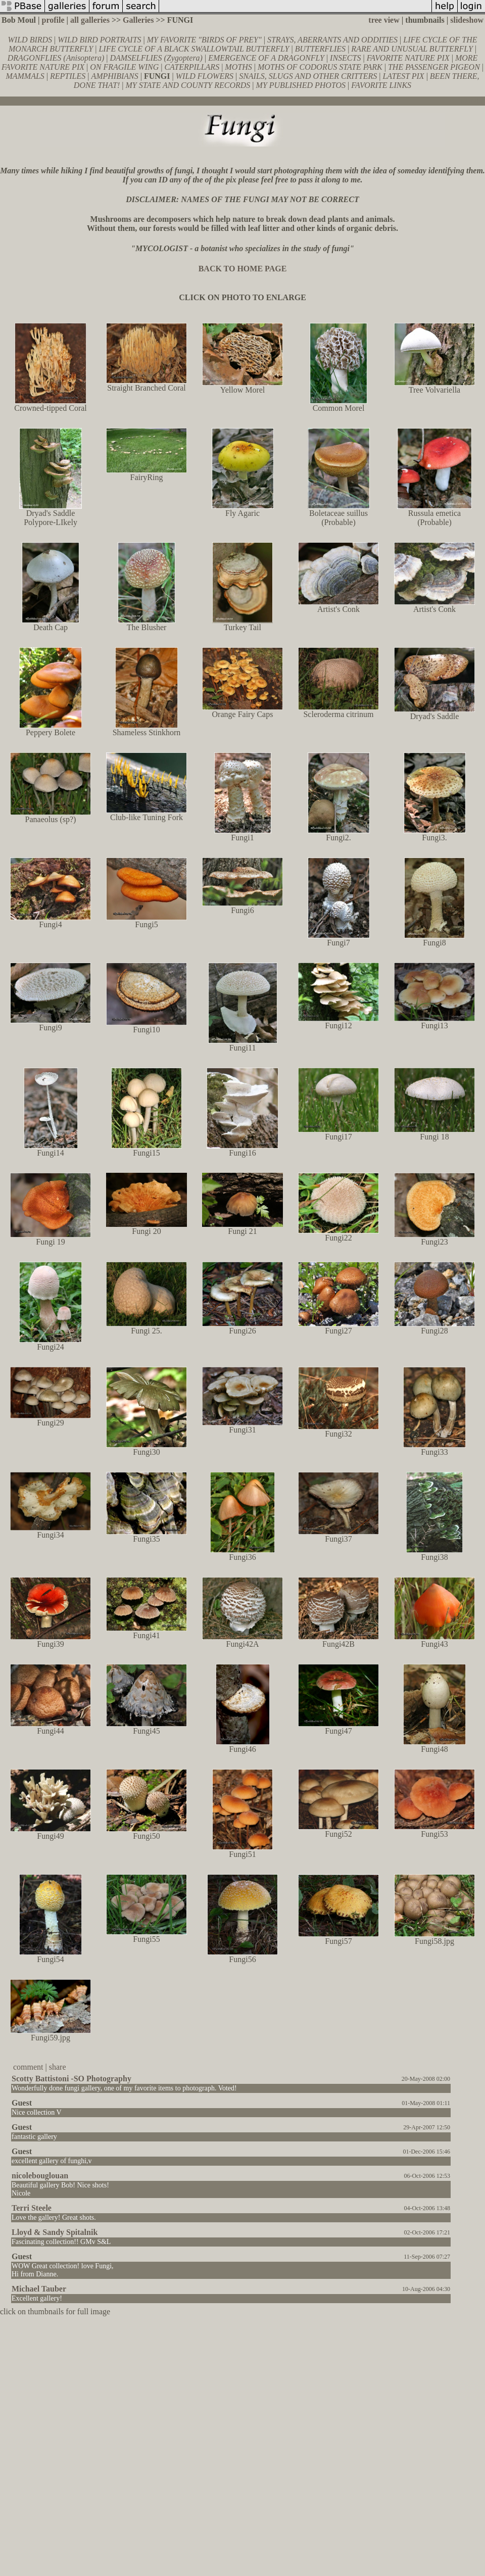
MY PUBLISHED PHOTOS (301, 85)
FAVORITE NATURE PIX (408, 58)
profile (53, 20)
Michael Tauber (39, 2288)
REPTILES (67, 76)
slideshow (466, 20)
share (57, 2067)
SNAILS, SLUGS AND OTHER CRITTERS (308, 76)
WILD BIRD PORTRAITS (99, 39)
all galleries (90, 20)
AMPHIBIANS (114, 76)
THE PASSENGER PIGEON (434, 67)
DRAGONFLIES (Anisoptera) (56, 58)
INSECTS (345, 58)
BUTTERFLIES (320, 48)
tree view (383, 20)
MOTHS (238, 67)
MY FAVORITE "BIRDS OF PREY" (204, 39)
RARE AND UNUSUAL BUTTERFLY (411, 48)
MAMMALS (25, 76)
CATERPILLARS (191, 67)
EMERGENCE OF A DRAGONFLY (266, 58)
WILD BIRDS (30, 39)
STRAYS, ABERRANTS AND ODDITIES (332, 39)
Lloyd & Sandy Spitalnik (55, 2232)
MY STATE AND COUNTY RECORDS (187, 85)
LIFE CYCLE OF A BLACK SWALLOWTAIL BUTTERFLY (194, 48)
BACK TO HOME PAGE (243, 268)
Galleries (138, 20)
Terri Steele (32, 2208)
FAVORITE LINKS (381, 85)
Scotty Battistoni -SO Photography (71, 2078)
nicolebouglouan (40, 2175)
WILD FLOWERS (204, 76)
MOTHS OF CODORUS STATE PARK (320, 67)
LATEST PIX (403, 76)
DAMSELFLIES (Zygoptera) (156, 58)
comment (28, 2067)
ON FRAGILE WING (124, 67)
